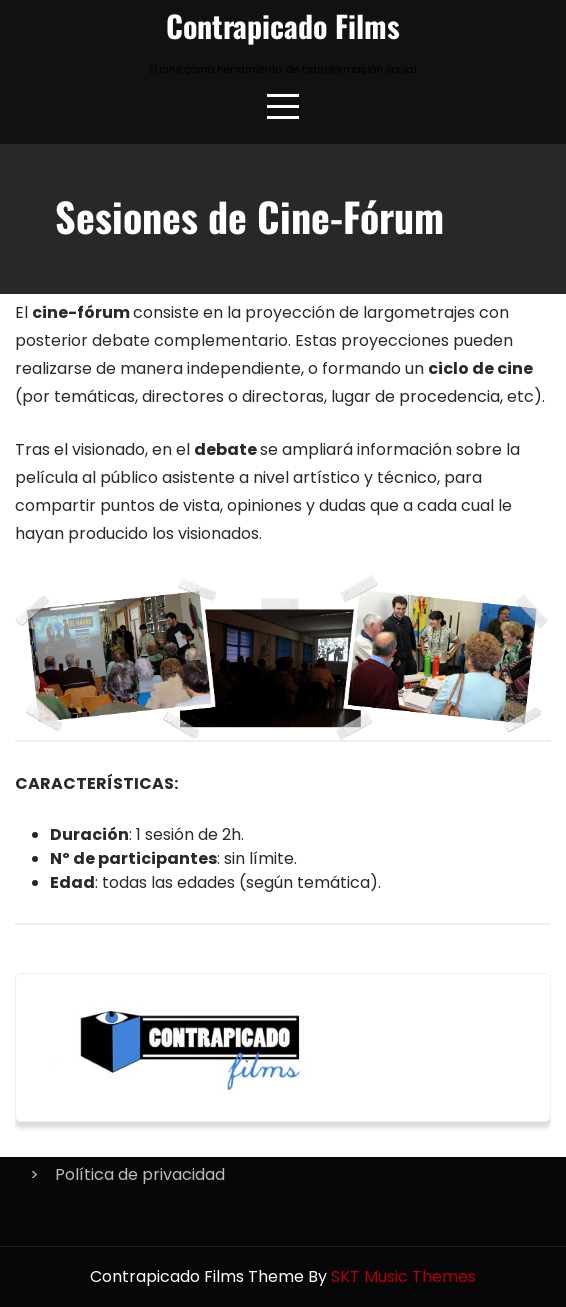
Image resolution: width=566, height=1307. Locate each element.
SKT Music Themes (403, 1276)
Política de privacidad (140, 1174)
